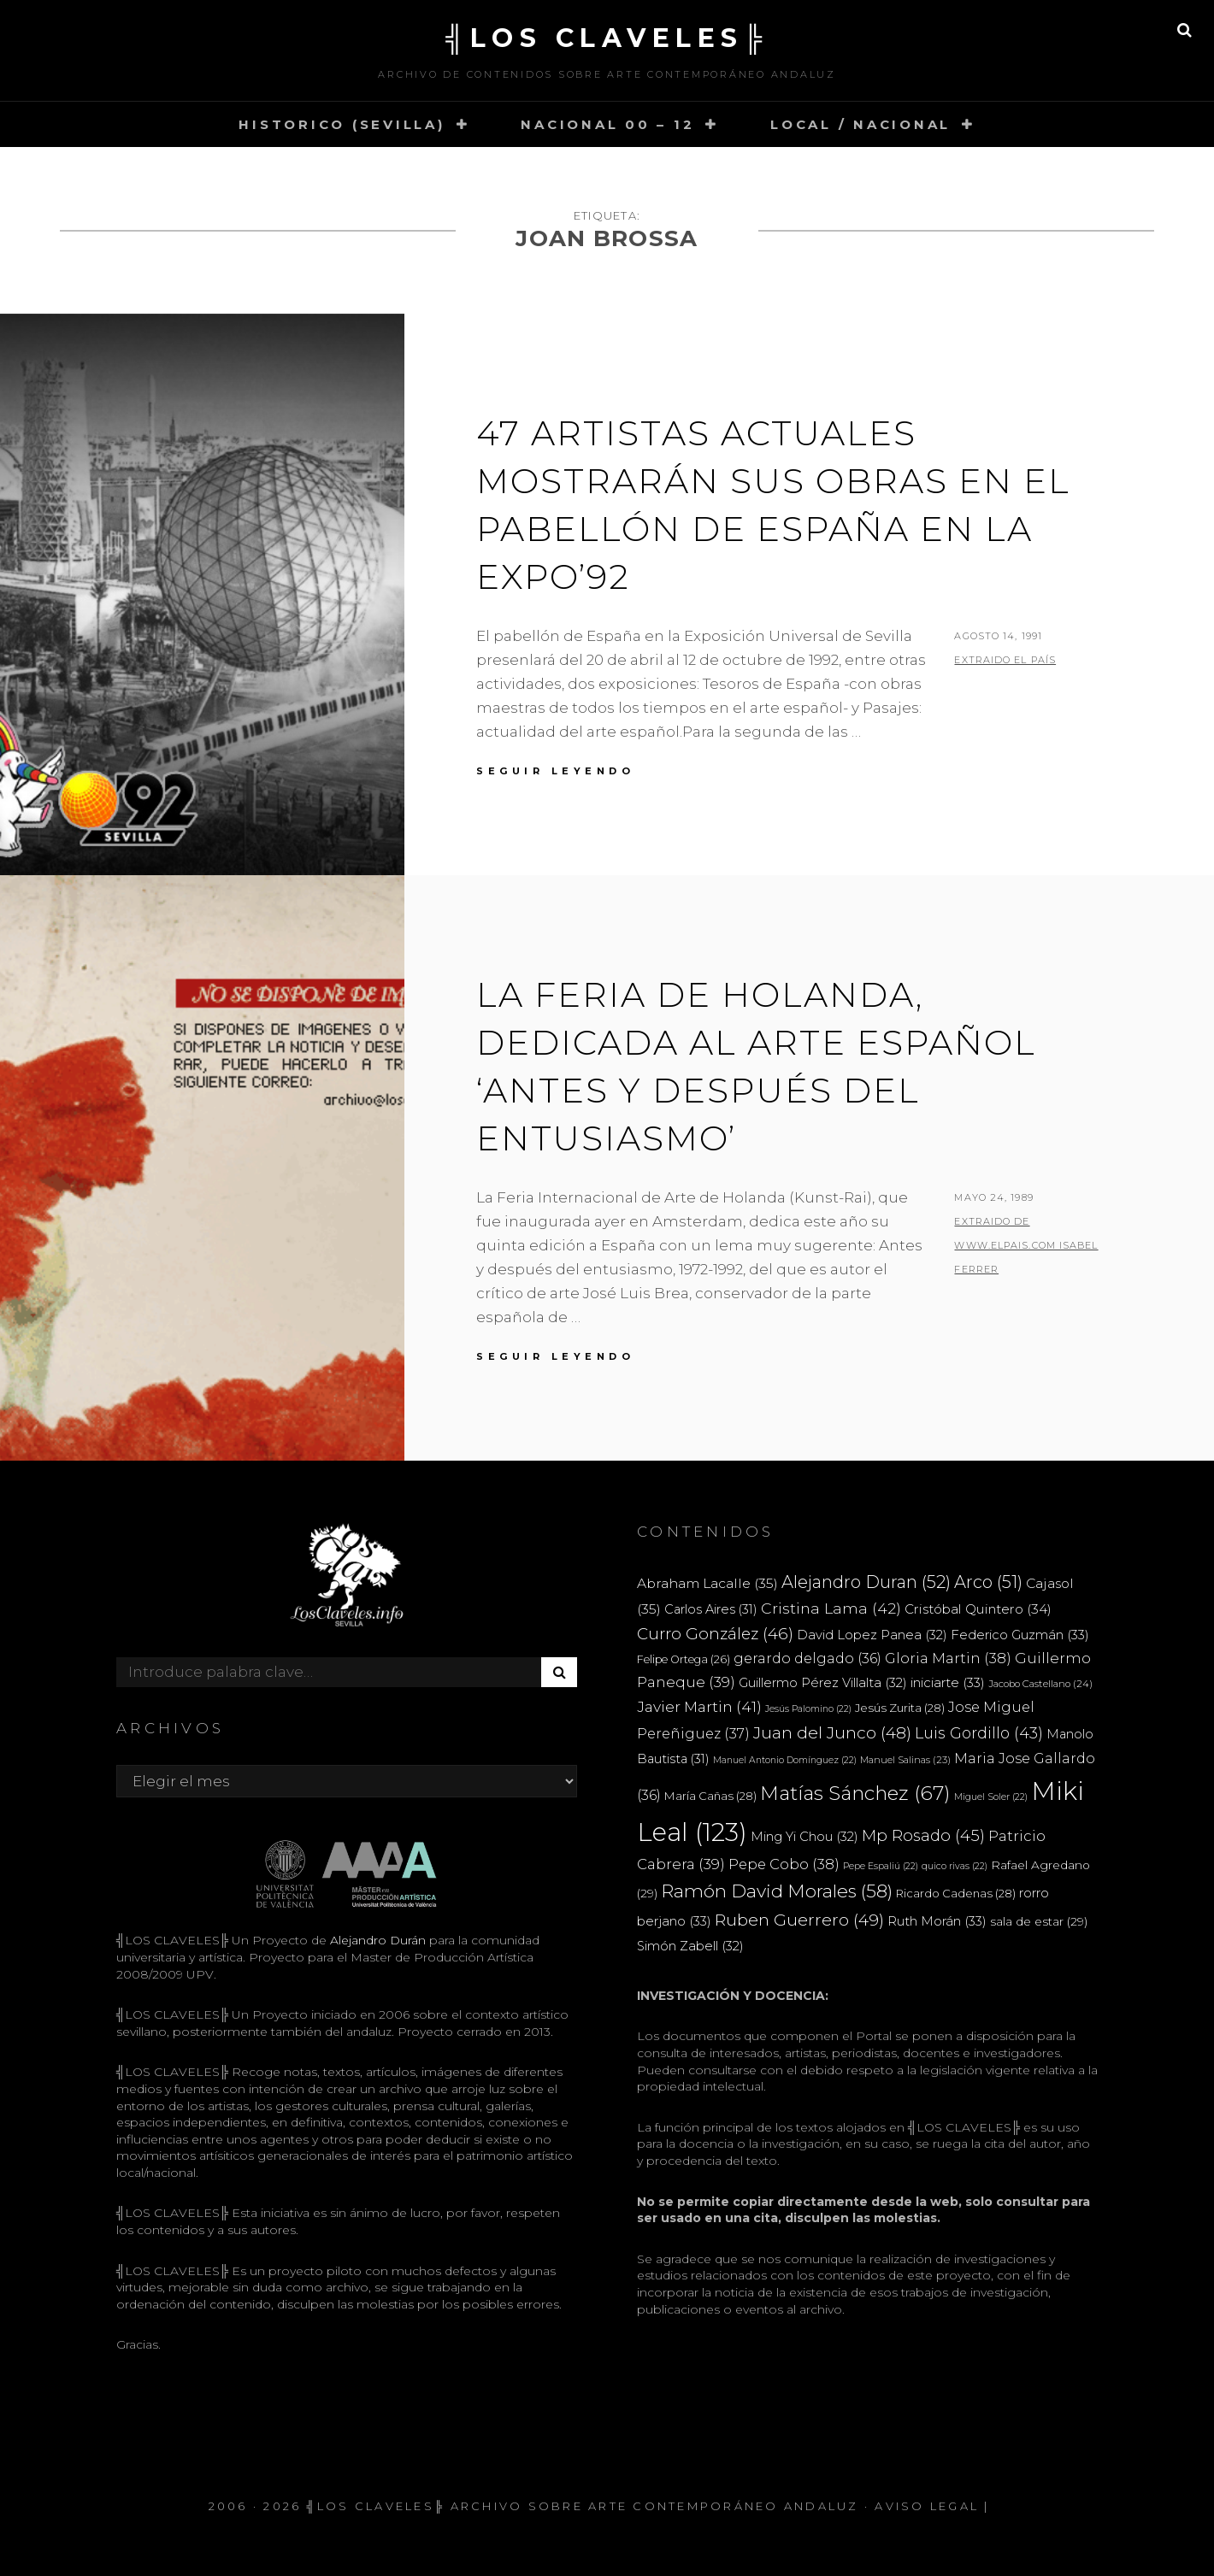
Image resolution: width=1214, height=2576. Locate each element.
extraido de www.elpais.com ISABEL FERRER (1026, 1245)
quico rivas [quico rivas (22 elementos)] (954, 1866)
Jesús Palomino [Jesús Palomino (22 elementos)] (808, 1708)
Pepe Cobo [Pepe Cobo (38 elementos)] (784, 1864)
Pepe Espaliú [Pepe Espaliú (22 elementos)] (880, 1866)
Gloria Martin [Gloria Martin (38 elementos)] (948, 1658)
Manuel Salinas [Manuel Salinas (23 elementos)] (905, 1760)
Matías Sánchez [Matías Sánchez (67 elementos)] (855, 1793)
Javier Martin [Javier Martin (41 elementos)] (699, 1706)
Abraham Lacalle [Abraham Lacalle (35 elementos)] (707, 1583)
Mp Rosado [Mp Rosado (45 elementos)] (923, 1835)
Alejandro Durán (376, 1940)
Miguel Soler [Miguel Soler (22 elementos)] (991, 1797)
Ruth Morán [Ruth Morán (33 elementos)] (937, 1921)
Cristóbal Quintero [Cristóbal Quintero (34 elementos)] (978, 1609)
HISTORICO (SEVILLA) (342, 124)
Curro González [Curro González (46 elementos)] (715, 1634)
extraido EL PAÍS (1005, 660)
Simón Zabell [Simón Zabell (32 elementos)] (690, 1946)
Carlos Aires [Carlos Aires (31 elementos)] (710, 1609)
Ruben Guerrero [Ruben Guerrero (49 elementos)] (799, 1919)
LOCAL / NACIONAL (860, 124)
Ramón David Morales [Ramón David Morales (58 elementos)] (777, 1891)
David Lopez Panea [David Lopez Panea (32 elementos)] (872, 1635)
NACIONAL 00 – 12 (607, 124)
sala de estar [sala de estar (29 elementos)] (1038, 1921)
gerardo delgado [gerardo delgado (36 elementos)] (807, 1658)
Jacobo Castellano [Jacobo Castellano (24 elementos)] (1040, 1684)
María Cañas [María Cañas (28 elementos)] (710, 1796)
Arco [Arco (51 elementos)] (988, 1582)
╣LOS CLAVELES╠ (607, 38)
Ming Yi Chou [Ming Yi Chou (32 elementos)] (804, 1836)
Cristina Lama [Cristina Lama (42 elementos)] (831, 1608)
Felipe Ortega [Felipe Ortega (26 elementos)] (683, 1659)
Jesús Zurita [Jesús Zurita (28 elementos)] (900, 1707)
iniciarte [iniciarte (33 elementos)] (947, 1682)
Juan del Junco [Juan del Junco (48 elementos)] (832, 1733)
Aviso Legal (927, 2506)
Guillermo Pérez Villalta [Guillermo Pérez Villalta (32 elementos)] (823, 1683)
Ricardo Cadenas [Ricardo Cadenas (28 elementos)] (956, 1893)
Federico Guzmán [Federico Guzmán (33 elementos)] (1020, 1634)
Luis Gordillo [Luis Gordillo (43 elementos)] (979, 1733)
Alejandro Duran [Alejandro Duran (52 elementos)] (866, 1582)
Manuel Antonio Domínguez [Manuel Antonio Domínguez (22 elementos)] (785, 1760)
